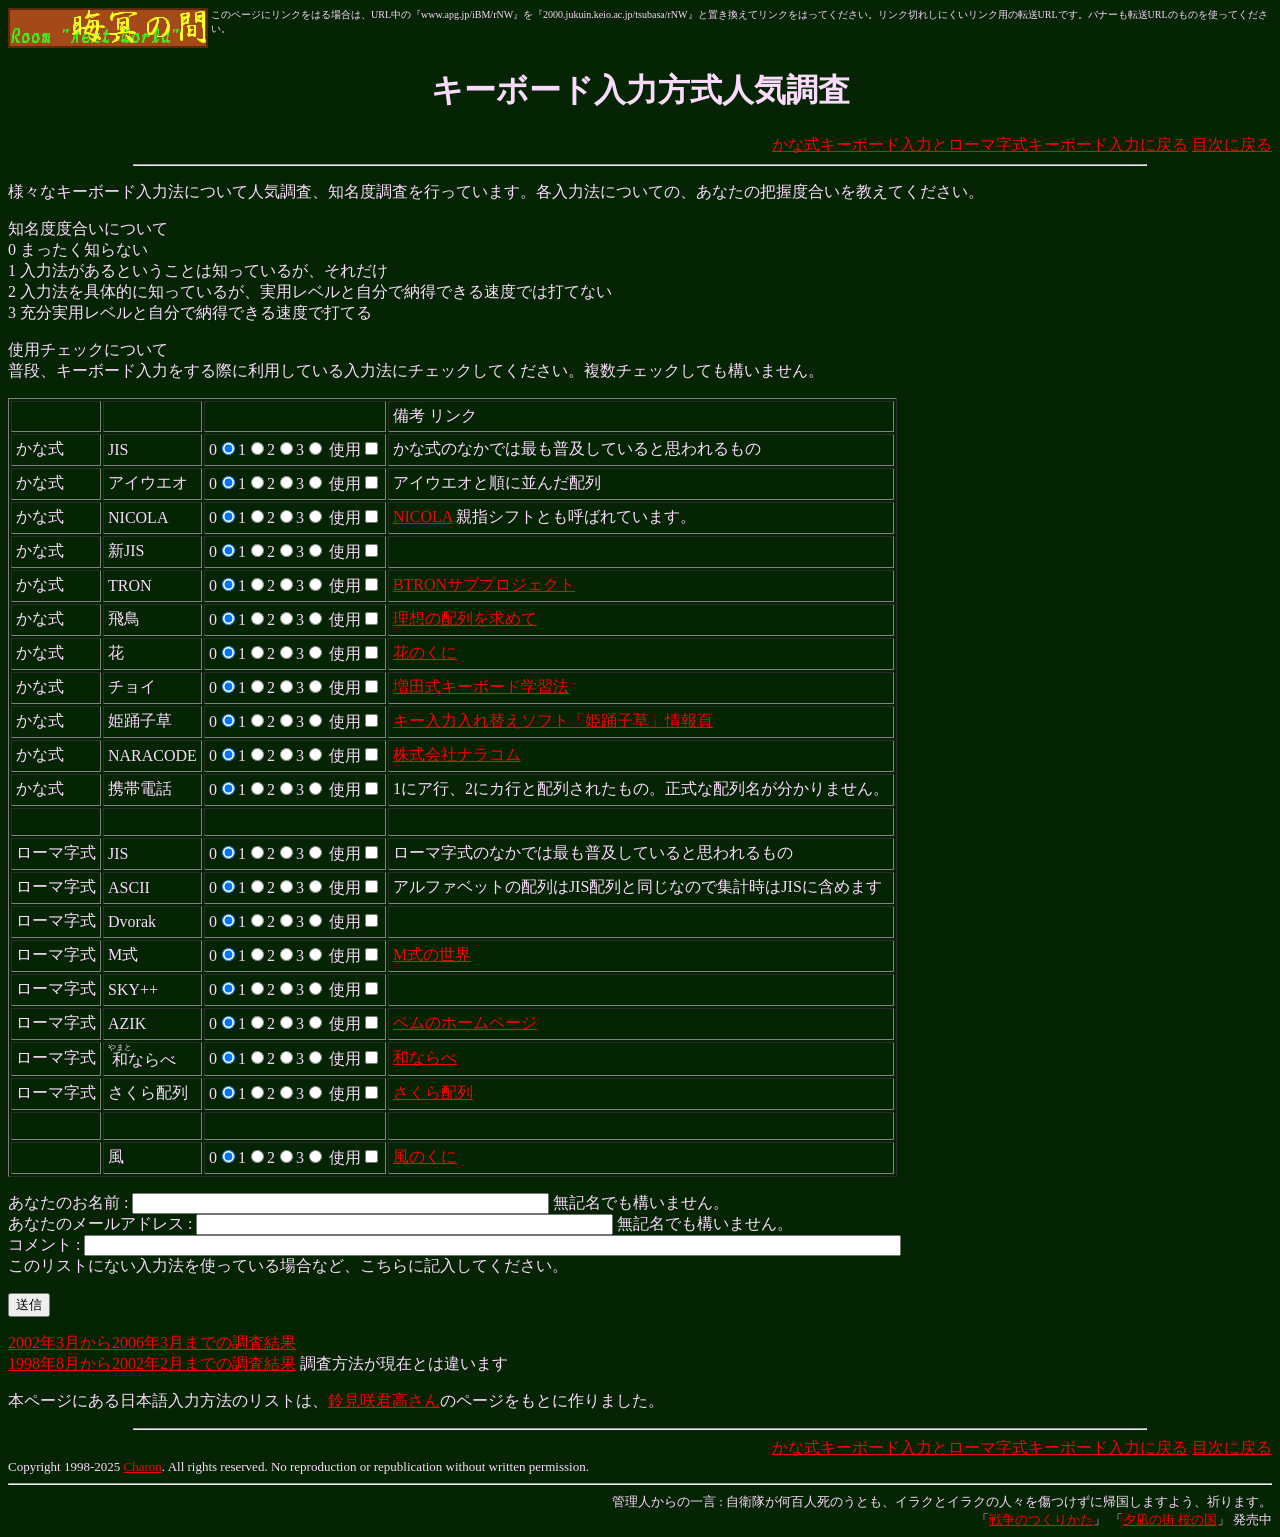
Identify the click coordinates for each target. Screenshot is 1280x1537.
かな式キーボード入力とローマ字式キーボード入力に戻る (980, 144)
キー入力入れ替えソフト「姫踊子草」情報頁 (553, 720)
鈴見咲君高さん (384, 1400)
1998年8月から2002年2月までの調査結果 (152, 1363)
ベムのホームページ (465, 1022)
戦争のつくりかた (1041, 1519)
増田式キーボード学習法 (481, 686)
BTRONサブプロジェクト (484, 584)
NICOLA (423, 516)
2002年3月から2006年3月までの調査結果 (152, 1342)
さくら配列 (433, 1092)
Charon (143, 1466)
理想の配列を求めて (465, 618)
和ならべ (425, 1057)
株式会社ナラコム (457, 754)
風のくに (425, 1156)
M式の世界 (432, 954)
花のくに (425, 652)
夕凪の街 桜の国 (1170, 1519)
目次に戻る (1232, 144)
